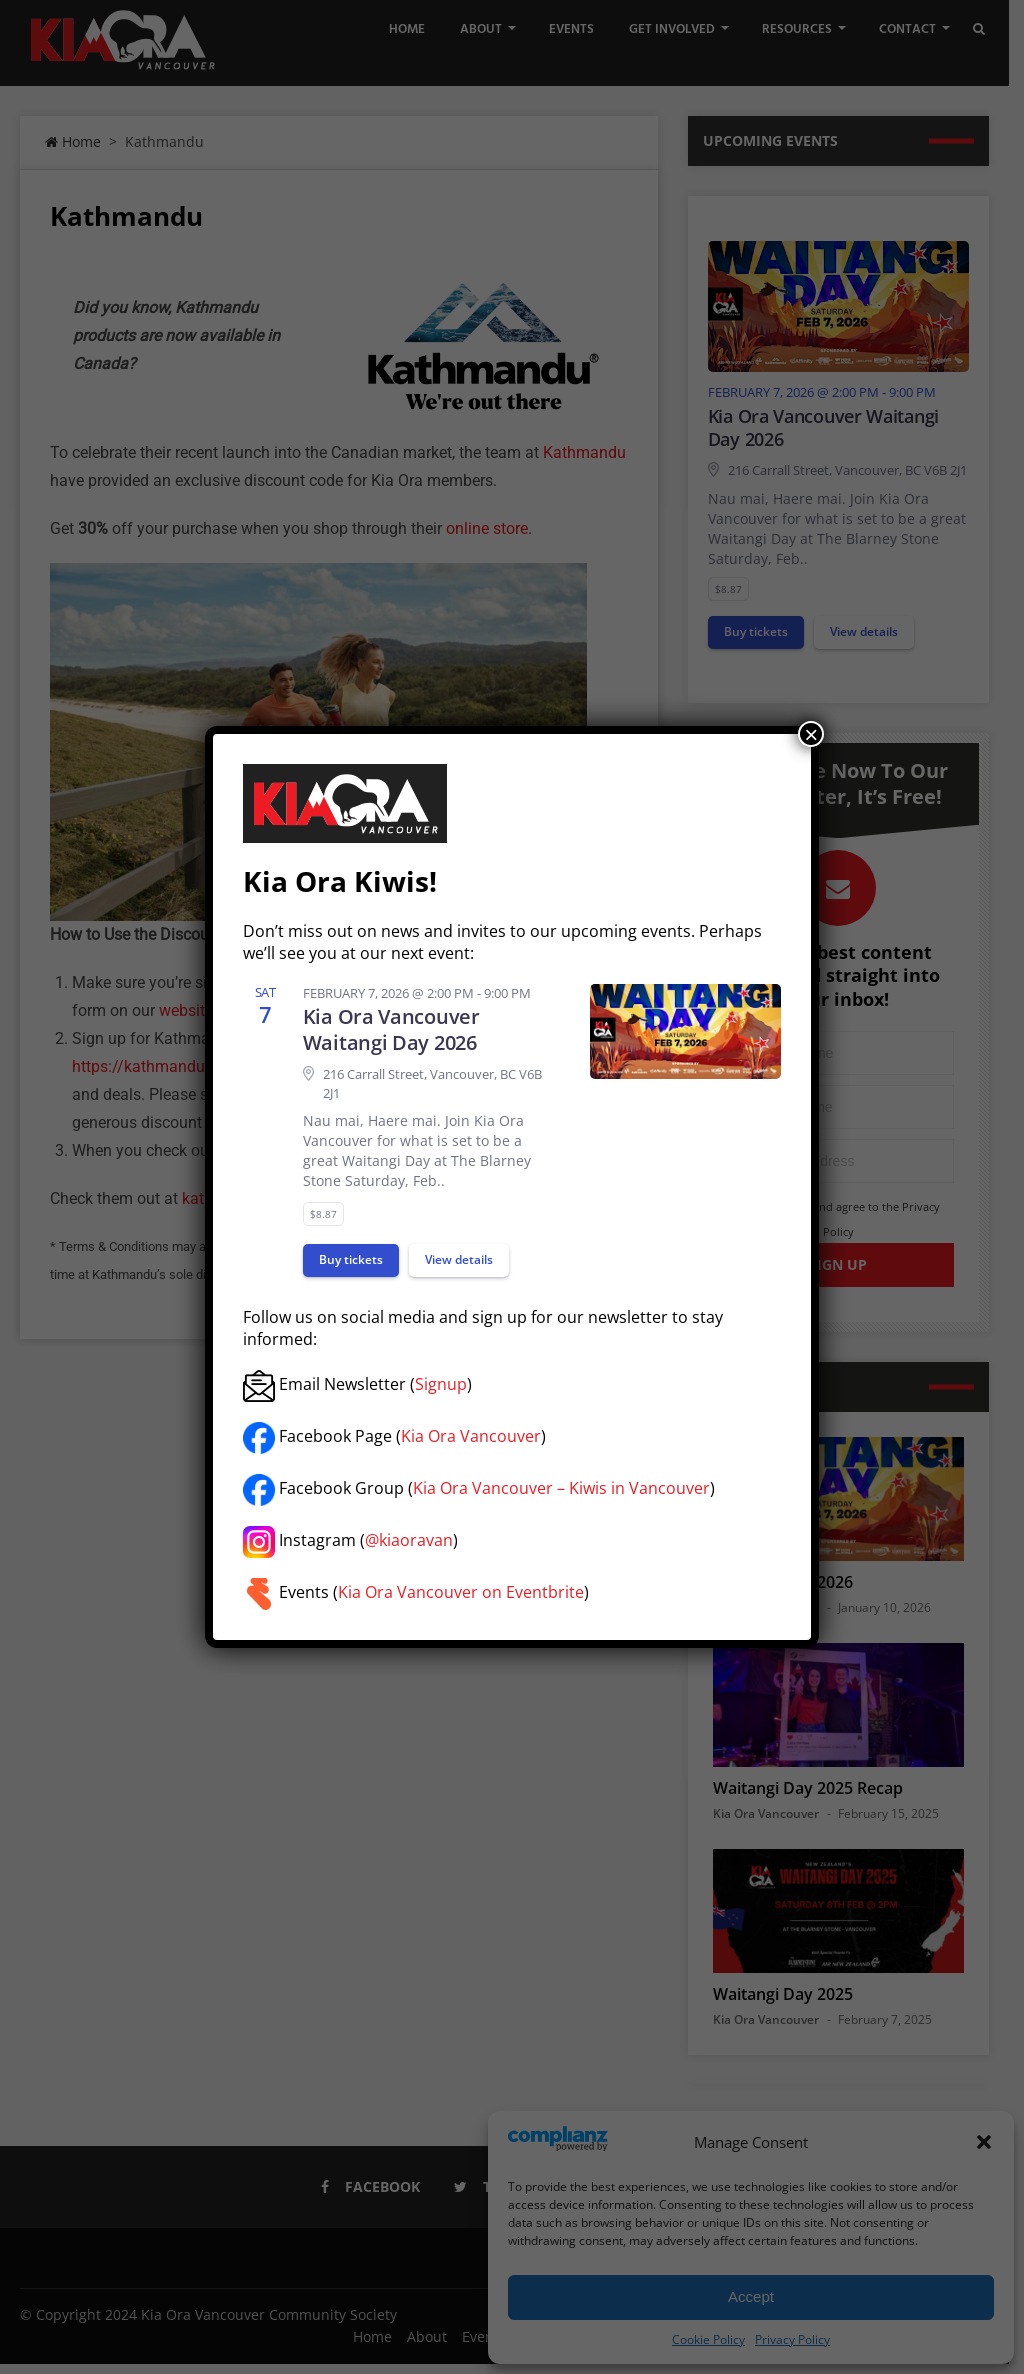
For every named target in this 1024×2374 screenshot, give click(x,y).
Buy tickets (351, 1259)
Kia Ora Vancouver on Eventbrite (461, 1592)
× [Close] (811, 734)
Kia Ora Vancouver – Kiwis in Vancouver (561, 1488)
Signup (441, 1384)
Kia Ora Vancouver (471, 1436)
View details (459, 1259)
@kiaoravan (409, 1540)
